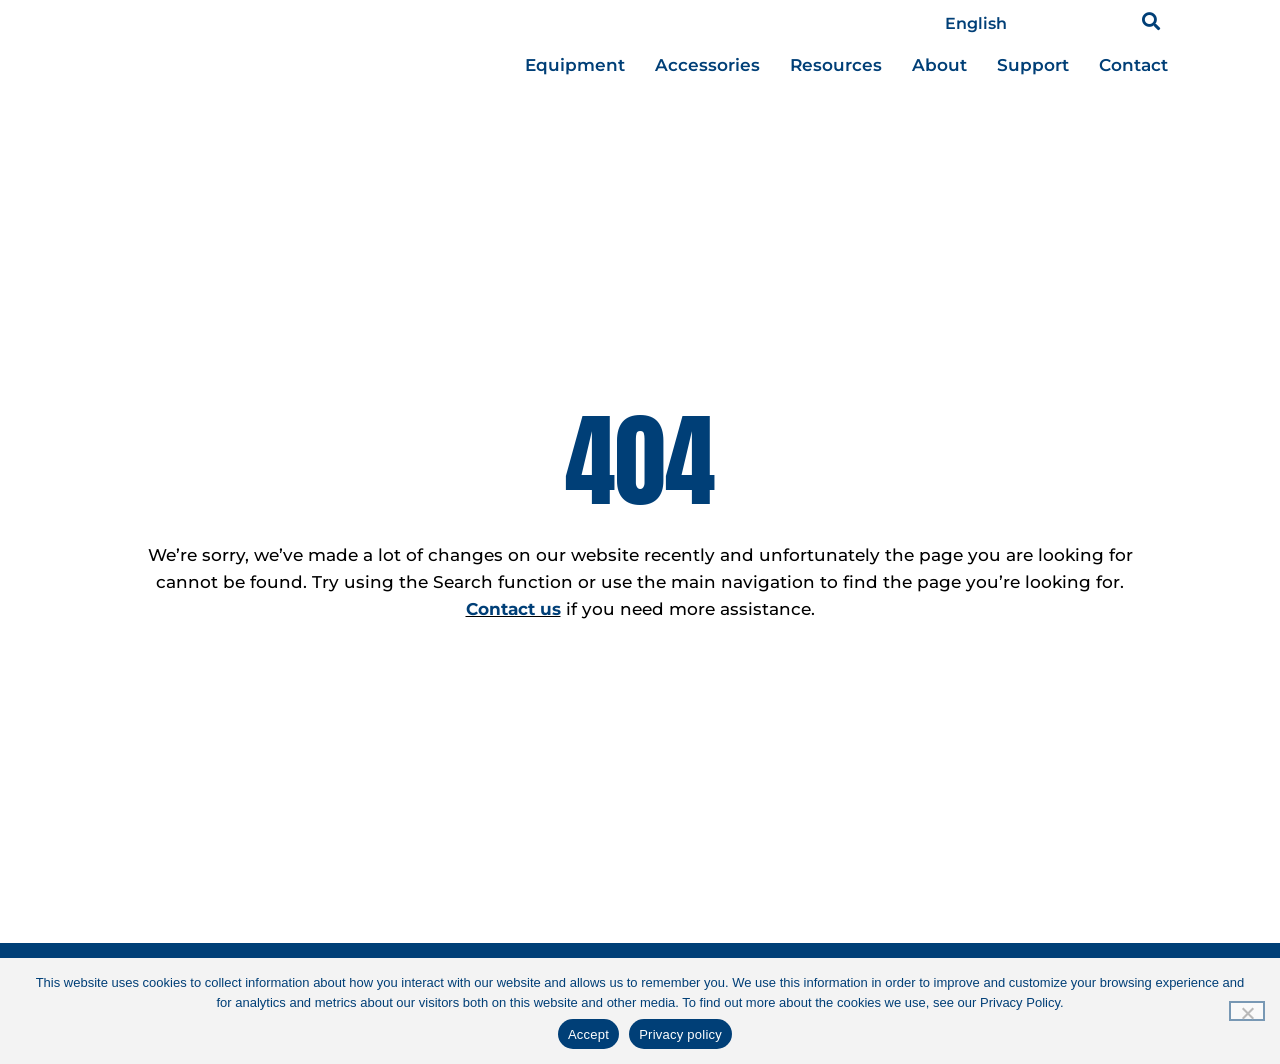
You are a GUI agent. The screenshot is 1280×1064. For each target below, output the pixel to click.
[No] (1247, 1011)
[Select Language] (1014, 24)
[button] (1151, 20)
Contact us (513, 609)
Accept (588, 1034)
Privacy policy (680, 1034)
